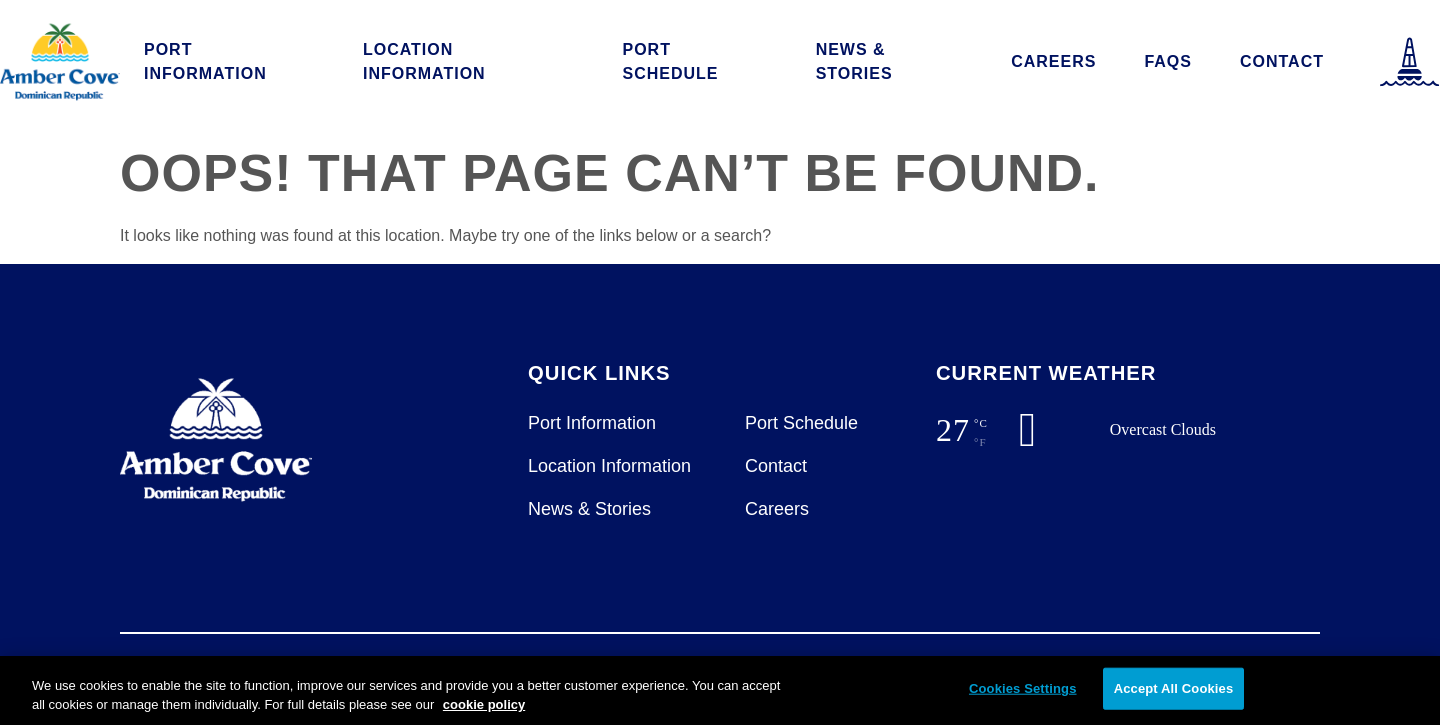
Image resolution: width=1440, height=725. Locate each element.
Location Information (424, 61)
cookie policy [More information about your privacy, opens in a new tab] (484, 704)
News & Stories (854, 61)
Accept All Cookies (1174, 688)
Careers (1053, 61)
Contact (1282, 61)
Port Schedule (671, 61)
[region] (720, 690)
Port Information (205, 61)
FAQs (1168, 61)
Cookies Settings (1023, 688)
